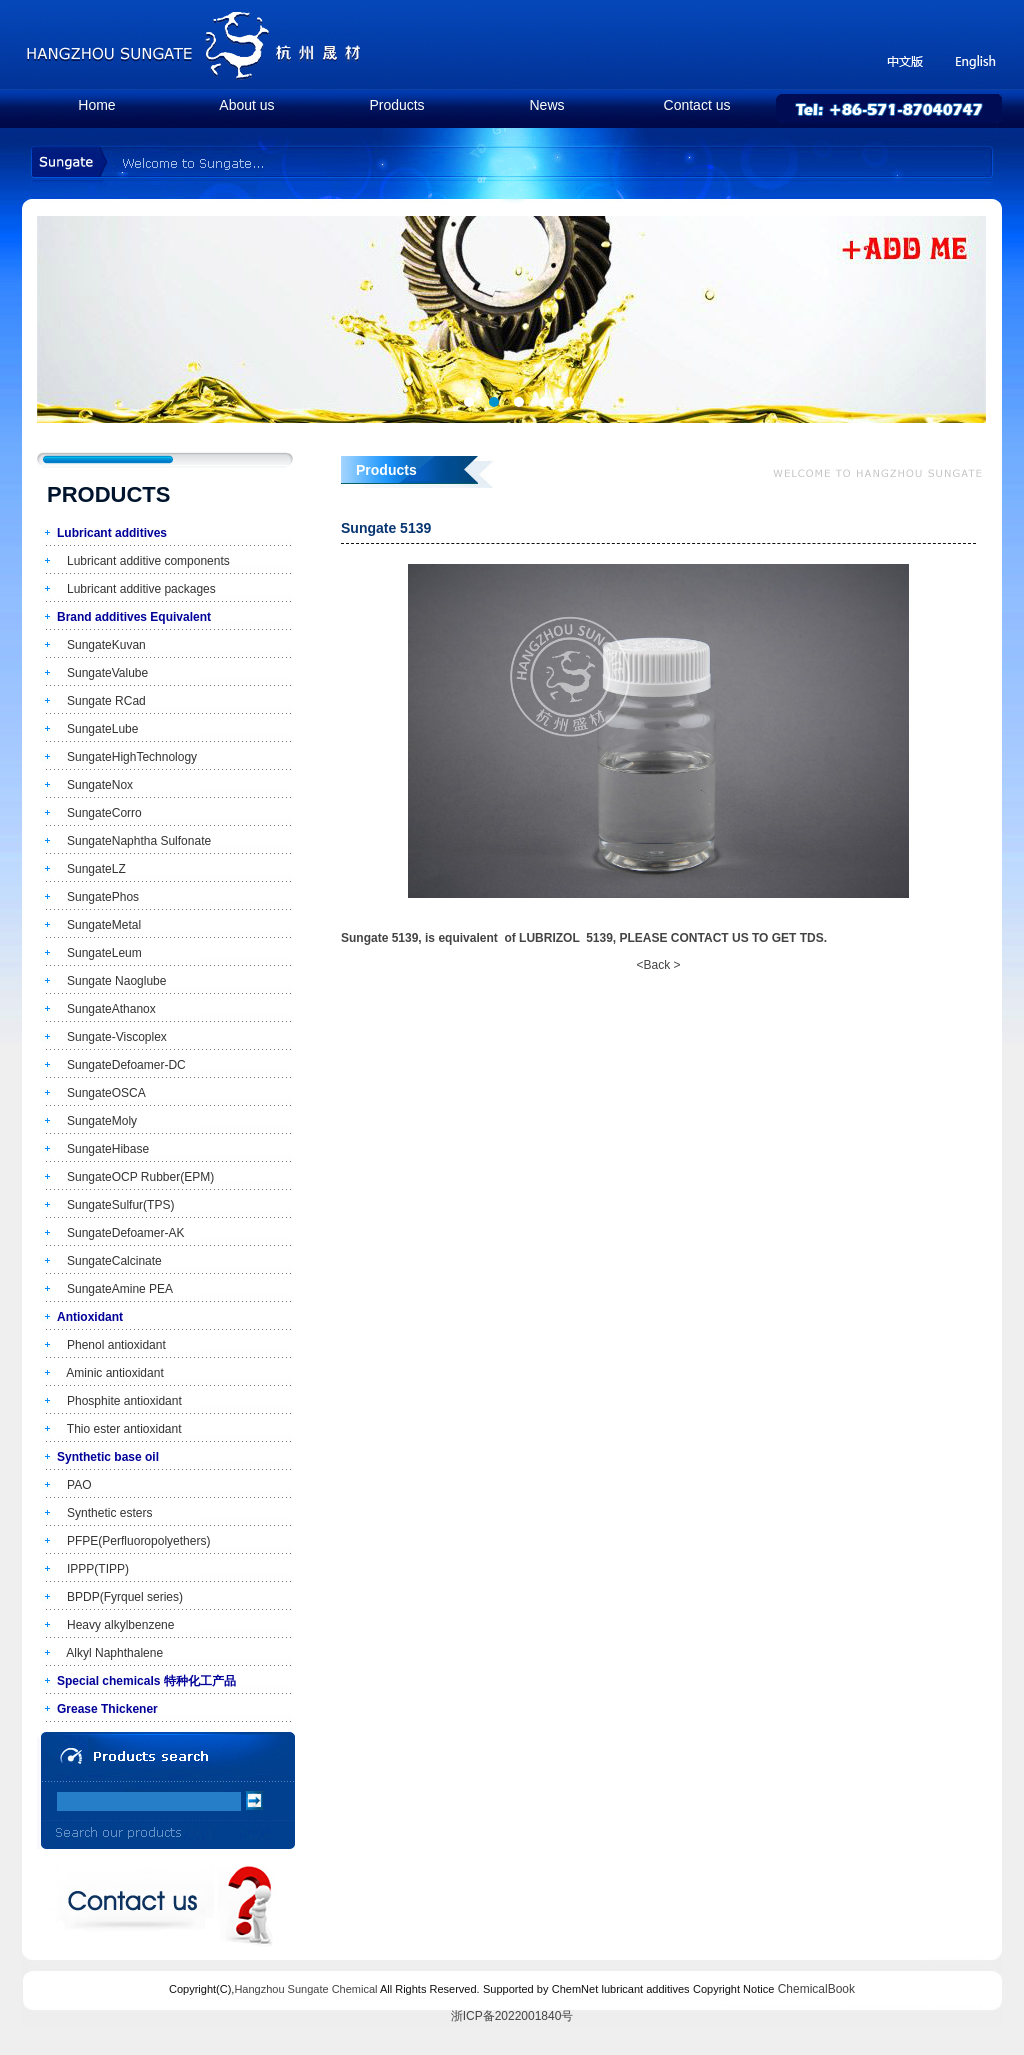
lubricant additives (646, 1989)
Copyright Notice (733, 1989)
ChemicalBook (816, 1989)
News (546, 105)
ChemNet (575, 1989)
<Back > (658, 965)
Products (396, 105)
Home (96, 105)
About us (246, 105)
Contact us (697, 105)
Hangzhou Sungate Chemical (305, 1989)
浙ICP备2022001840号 (512, 2016)
